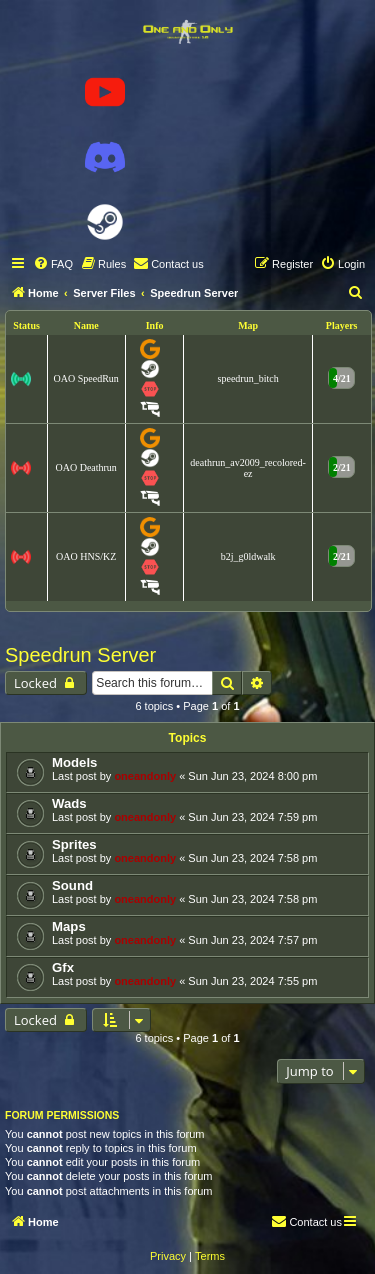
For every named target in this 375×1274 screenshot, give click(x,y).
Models (74, 762)
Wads (69, 803)
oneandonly (145, 776)
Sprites (74, 844)
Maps (69, 926)
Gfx (63, 967)
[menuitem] (53, 264)
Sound (72, 885)
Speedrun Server (80, 655)
